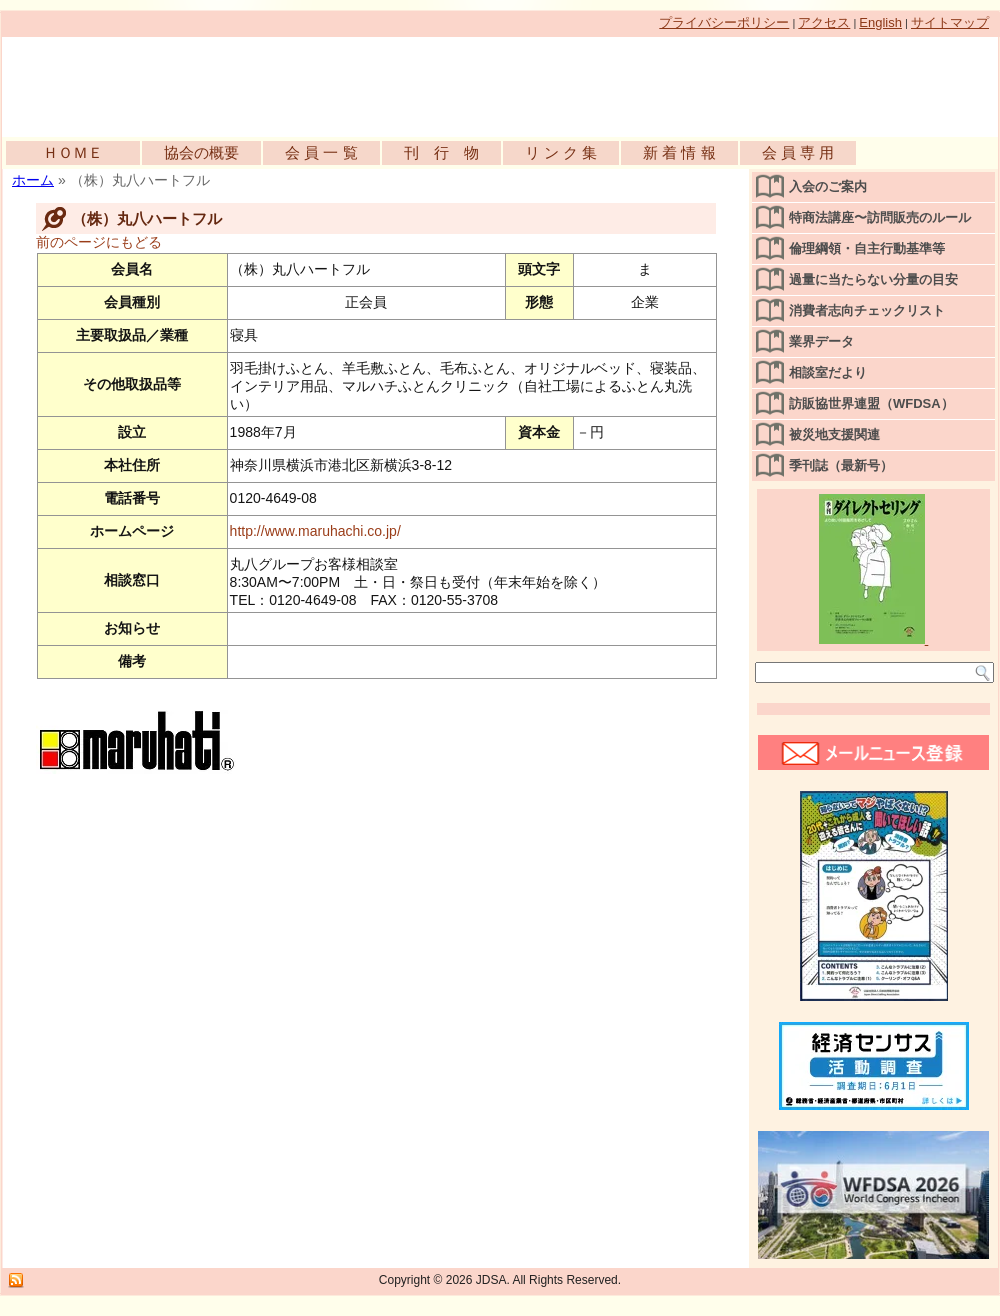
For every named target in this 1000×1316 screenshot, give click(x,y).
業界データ (821, 341)
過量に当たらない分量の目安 (873, 279)
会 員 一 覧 (321, 152)
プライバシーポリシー (724, 22)
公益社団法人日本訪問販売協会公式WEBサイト (232, 82)
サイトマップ (950, 22)
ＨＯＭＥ (73, 152)
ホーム (33, 180)
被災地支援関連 (834, 434)
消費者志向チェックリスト (867, 310)
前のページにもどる (99, 242)
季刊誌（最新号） (841, 465)
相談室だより (828, 372)
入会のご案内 (828, 186)
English (880, 22)
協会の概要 (201, 152)
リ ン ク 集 (561, 152)
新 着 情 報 (679, 152)
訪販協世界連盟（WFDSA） (871, 403)
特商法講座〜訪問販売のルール (880, 217)
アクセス (824, 22)
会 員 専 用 (798, 152)
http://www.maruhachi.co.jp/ (315, 531)
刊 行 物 (441, 152)
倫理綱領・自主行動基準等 (867, 248)
